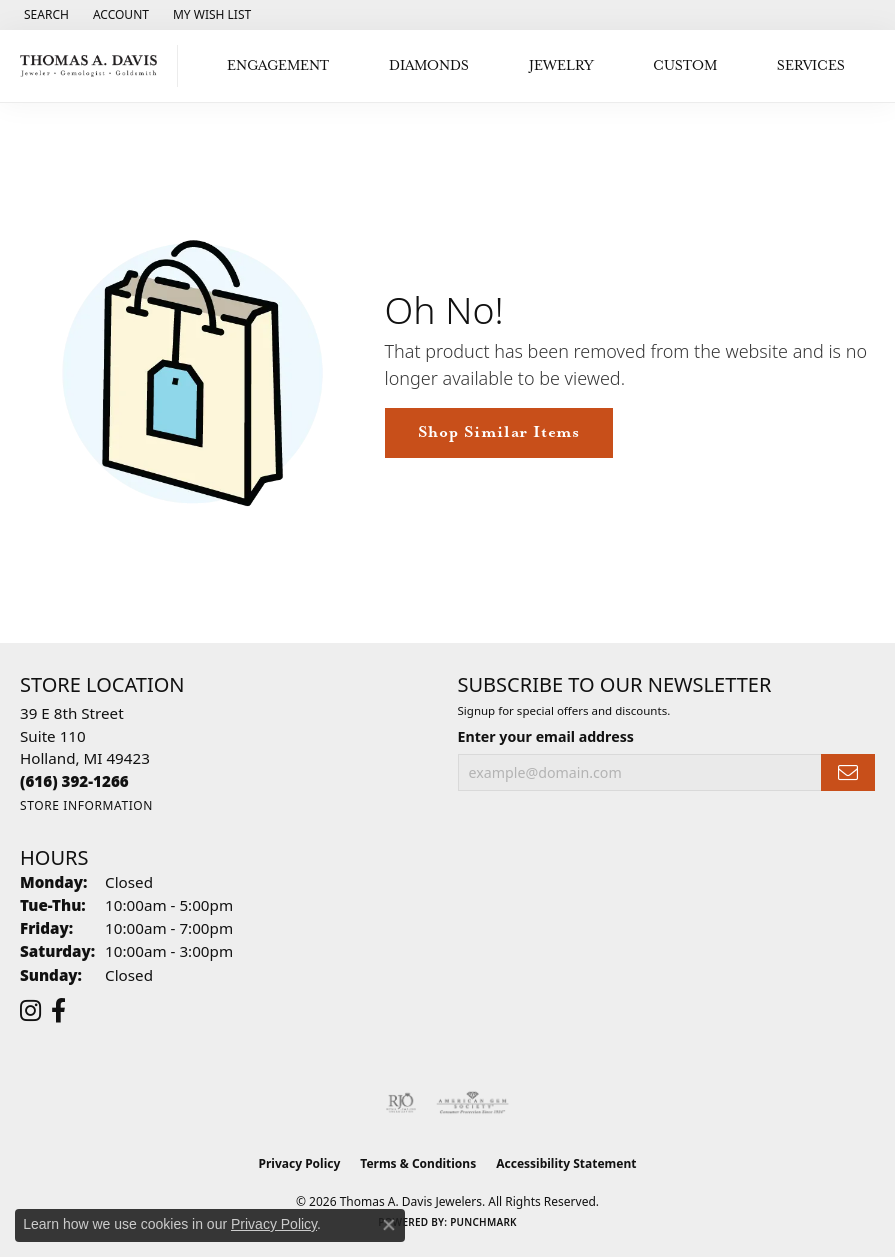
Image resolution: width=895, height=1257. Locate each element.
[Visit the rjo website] (401, 1103)
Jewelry (561, 66)
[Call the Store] (74, 781)
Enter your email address (546, 736)
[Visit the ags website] (473, 1103)
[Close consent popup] (389, 1225)
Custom (685, 66)
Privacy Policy (300, 1163)
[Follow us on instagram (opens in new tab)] (30, 1011)
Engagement (278, 66)
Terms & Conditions (418, 1163)
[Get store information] (86, 805)
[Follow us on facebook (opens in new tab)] (58, 1011)
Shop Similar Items (499, 432)
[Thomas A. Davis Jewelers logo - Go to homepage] (94, 66)
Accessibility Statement (566, 1163)
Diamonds (429, 66)
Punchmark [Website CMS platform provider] (483, 1222)
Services (811, 66)
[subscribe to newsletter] (848, 772)
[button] (44, 15)
